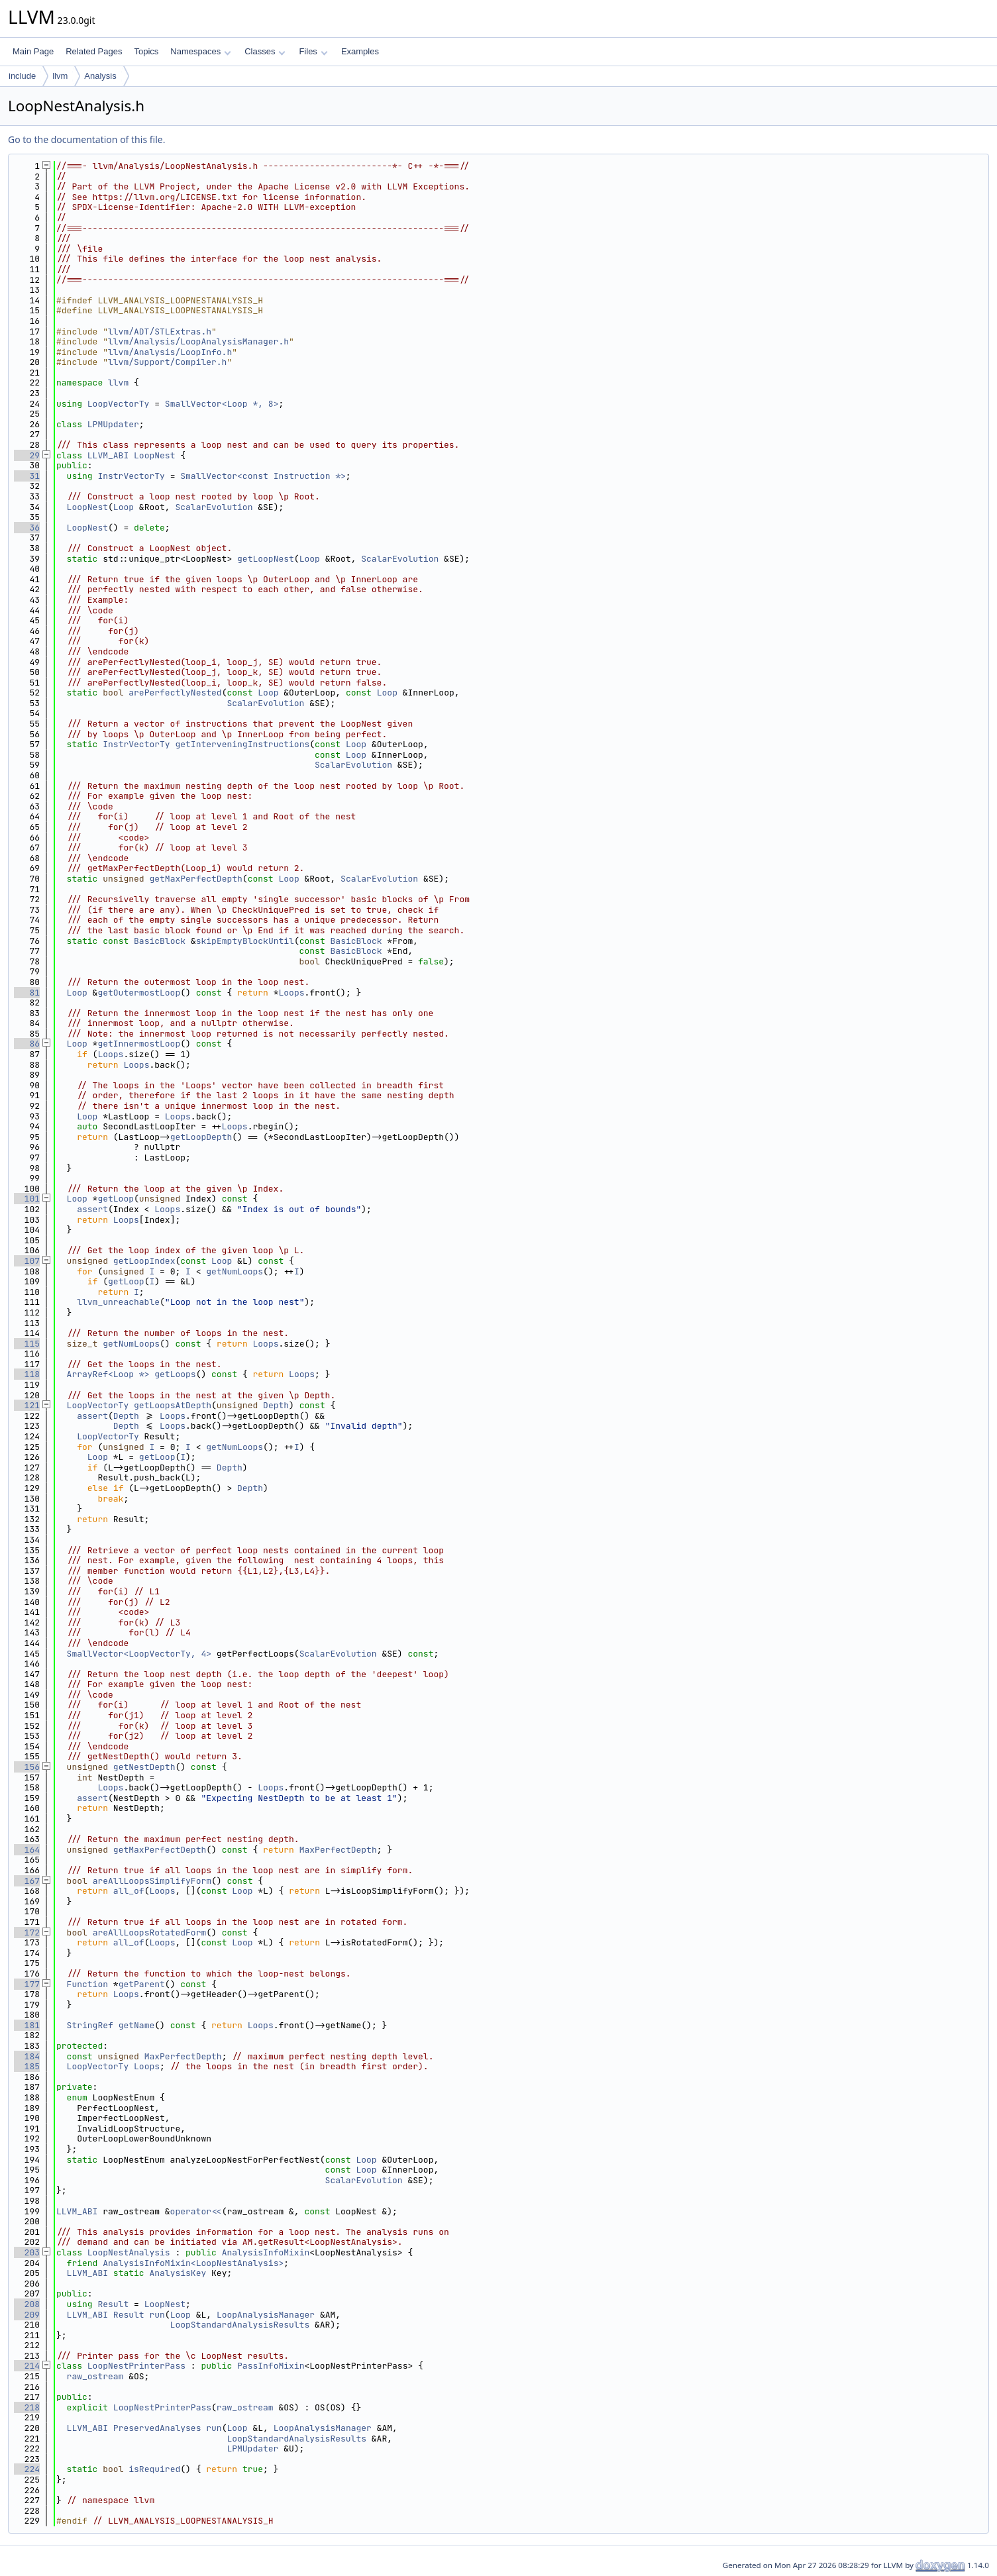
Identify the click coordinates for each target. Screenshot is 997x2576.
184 (27, 2056)
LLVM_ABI (108, 455)
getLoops (174, 1374)
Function (87, 1984)
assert (92, 1209)
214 (27, 2365)
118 (27, 1374)
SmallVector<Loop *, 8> (222, 403)
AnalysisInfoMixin (266, 2252)
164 (27, 1849)
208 (27, 2304)
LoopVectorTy (118, 403)
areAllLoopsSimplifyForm (152, 1880)
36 (27, 527)
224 (27, 2469)
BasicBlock (159, 941)
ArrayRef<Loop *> (108, 1374)
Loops (291, 992)
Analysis (100, 76)
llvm (60, 76)
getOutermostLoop (138, 992)
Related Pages (94, 51)
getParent (142, 1984)
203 (27, 2252)
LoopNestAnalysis (128, 2252)
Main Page (33, 51)
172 (27, 1932)
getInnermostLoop (138, 1043)
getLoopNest (265, 558)
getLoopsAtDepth (172, 1405)
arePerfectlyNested (175, 692)
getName (137, 2025)
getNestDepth (144, 1767)
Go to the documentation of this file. (86, 139)
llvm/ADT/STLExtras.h (159, 331)
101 (27, 1198)
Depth (276, 1405)
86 (27, 1043)
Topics (146, 51)
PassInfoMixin (270, 2365)
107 (27, 1260)
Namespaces (200, 51)
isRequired (154, 2469)
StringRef (90, 2025)
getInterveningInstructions (242, 744)
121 (27, 1405)
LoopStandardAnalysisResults (240, 2324)
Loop (123, 507)
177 (27, 1984)
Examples (360, 51)
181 (27, 2025)
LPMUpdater (113, 424)
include (22, 76)
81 (27, 992)
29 (27, 455)
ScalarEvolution (213, 507)
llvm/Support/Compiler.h (167, 362)
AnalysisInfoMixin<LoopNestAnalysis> (193, 2263)
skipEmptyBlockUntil (245, 941)
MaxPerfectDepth (338, 1849)
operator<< (196, 2211)
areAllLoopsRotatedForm (150, 1932)
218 (27, 2407)
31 (27, 476)
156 (27, 1767)
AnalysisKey (177, 2273)
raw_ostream (95, 2376)
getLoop (115, 1198)
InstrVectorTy (130, 476)
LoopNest (154, 455)
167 (27, 1880)
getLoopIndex (144, 1260)
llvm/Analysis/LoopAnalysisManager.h (198, 341)
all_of (128, 1890)
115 (27, 1343)
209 (27, 2314)
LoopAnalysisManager (266, 2314)
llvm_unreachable (118, 1302)
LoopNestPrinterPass (136, 2365)
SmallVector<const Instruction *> (263, 476)
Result (113, 2304)
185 (27, 2066)
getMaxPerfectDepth (195, 878)
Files (313, 51)
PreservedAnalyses (157, 2428)
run (156, 2314)
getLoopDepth (201, 1137)
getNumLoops (234, 1271)
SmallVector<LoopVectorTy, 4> (139, 1653)
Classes (265, 51)
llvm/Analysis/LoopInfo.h (170, 352)
